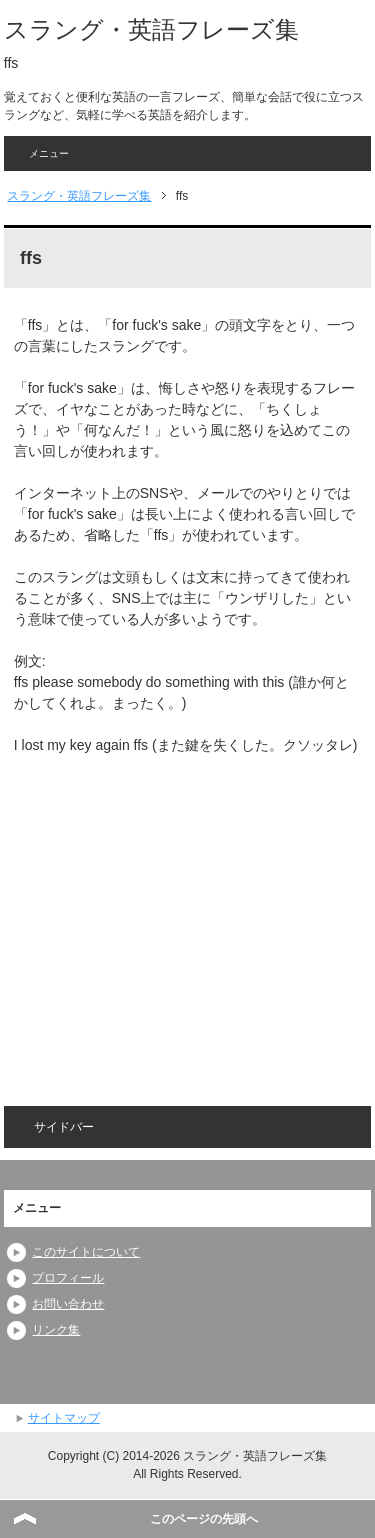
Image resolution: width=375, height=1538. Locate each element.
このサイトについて (86, 1252)
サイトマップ (64, 1418)
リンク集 (56, 1330)
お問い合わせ (68, 1304)
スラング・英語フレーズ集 (151, 29)
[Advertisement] (182, 917)
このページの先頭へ (204, 1519)
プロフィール (68, 1278)
